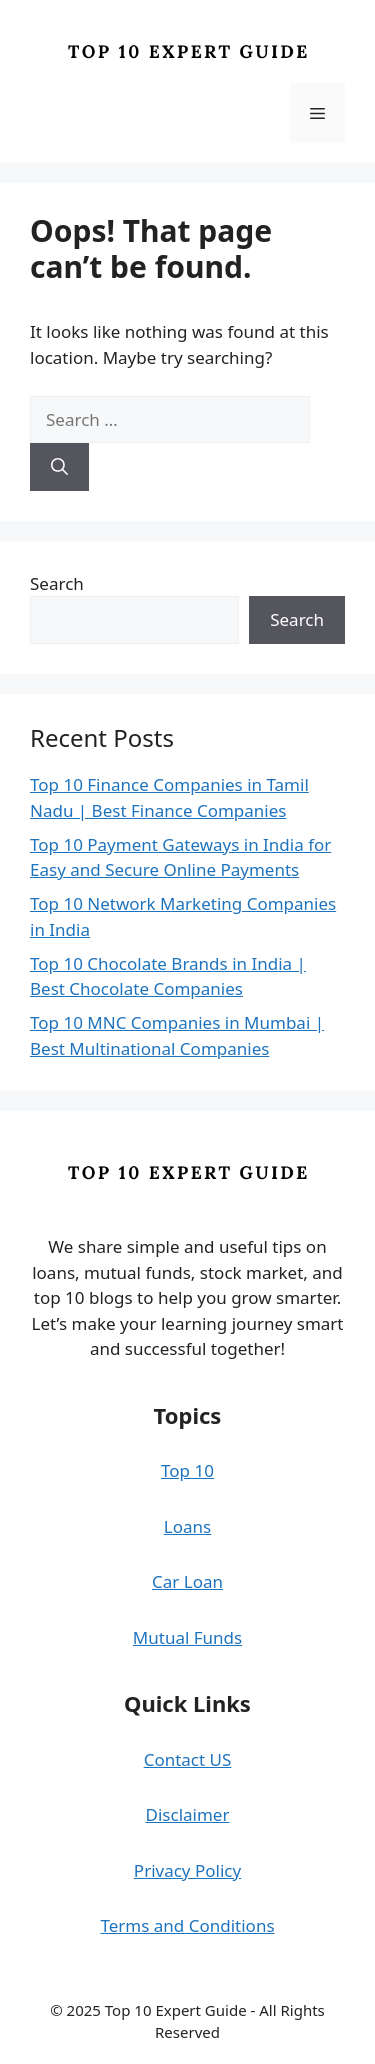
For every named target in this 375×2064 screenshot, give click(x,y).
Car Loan (187, 1581)
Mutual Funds (187, 1637)
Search (57, 583)
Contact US (188, 1759)
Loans (187, 1526)
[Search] (59, 467)
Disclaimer (188, 1814)
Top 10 (187, 1470)
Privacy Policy (187, 1870)
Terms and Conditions (187, 1925)
